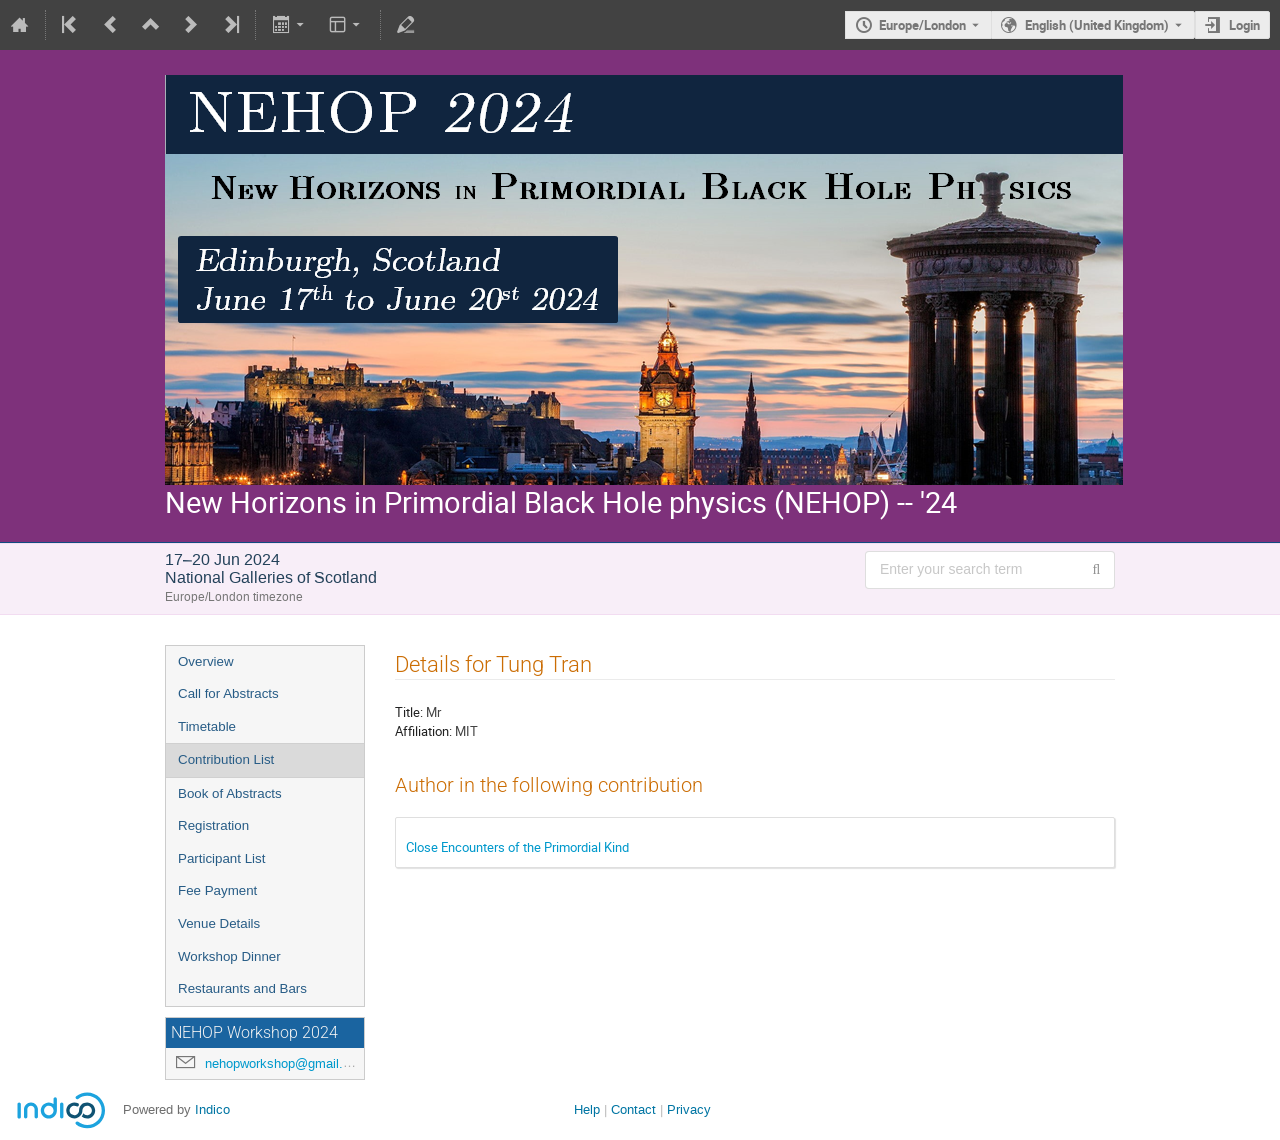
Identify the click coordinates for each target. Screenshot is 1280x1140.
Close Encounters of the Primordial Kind (517, 847)
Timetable (207, 726)
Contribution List (226, 759)
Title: (409, 712)
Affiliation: (423, 731)
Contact (633, 1109)
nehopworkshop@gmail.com (286, 1063)
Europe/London (922, 25)
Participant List (221, 858)
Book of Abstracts (230, 793)
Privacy (689, 1109)
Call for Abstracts (228, 693)
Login (1244, 25)
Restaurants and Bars (242, 988)
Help (587, 1109)
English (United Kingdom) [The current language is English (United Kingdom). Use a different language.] (1097, 25)
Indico (212, 1109)
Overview (206, 661)
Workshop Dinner (229, 956)
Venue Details (219, 923)
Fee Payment (217, 890)
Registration (213, 825)
